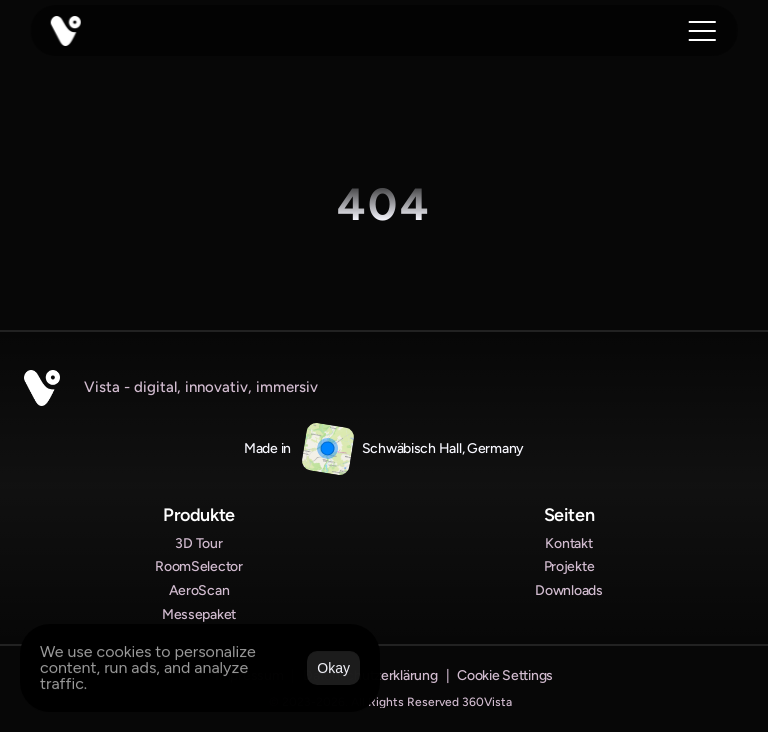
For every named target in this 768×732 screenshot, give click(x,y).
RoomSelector (199, 566)
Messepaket (199, 614)
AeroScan (199, 590)
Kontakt (568, 543)
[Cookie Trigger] (505, 676)
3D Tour (198, 543)
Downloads (568, 590)
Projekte (569, 566)
